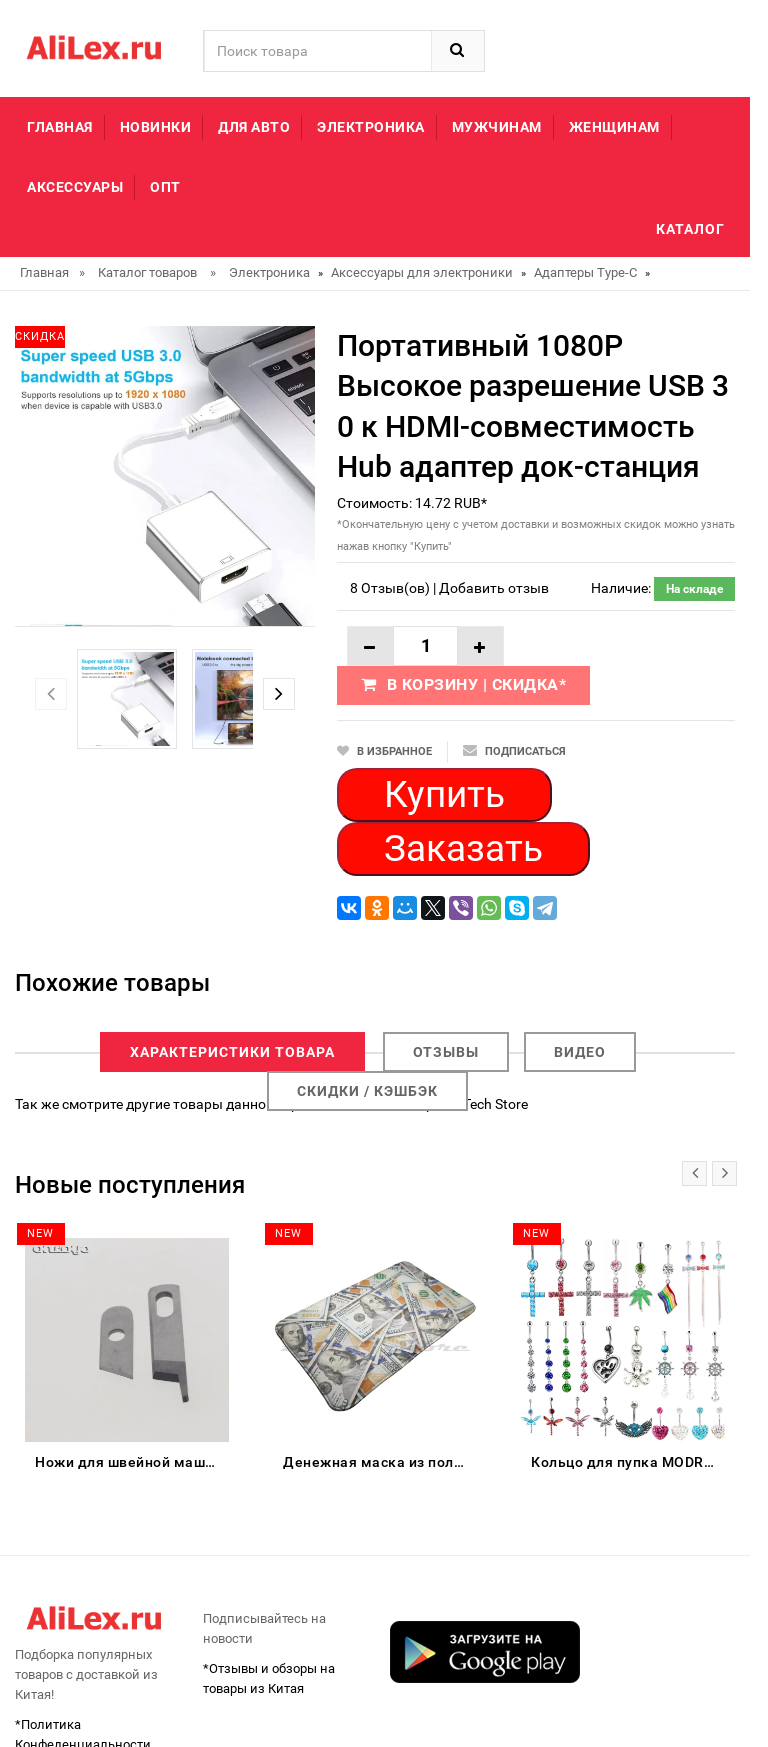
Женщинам (614, 127)
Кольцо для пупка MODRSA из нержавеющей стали (628, 1462)
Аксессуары (75, 187)
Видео (580, 1052)
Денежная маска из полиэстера (380, 1462)
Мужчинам (497, 127)
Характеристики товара (232, 1052)
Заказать (463, 848)
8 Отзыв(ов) (390, 588)
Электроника (371, 127)
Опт (165, 187)
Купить (444, 794)
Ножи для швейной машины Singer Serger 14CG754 (132, 1462)
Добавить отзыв (494, 588)
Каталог (690, 229)
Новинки (156, 127)
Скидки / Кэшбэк (367, 1091)
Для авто (254, 127)
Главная (60, 127)
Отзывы (446, 1052)
